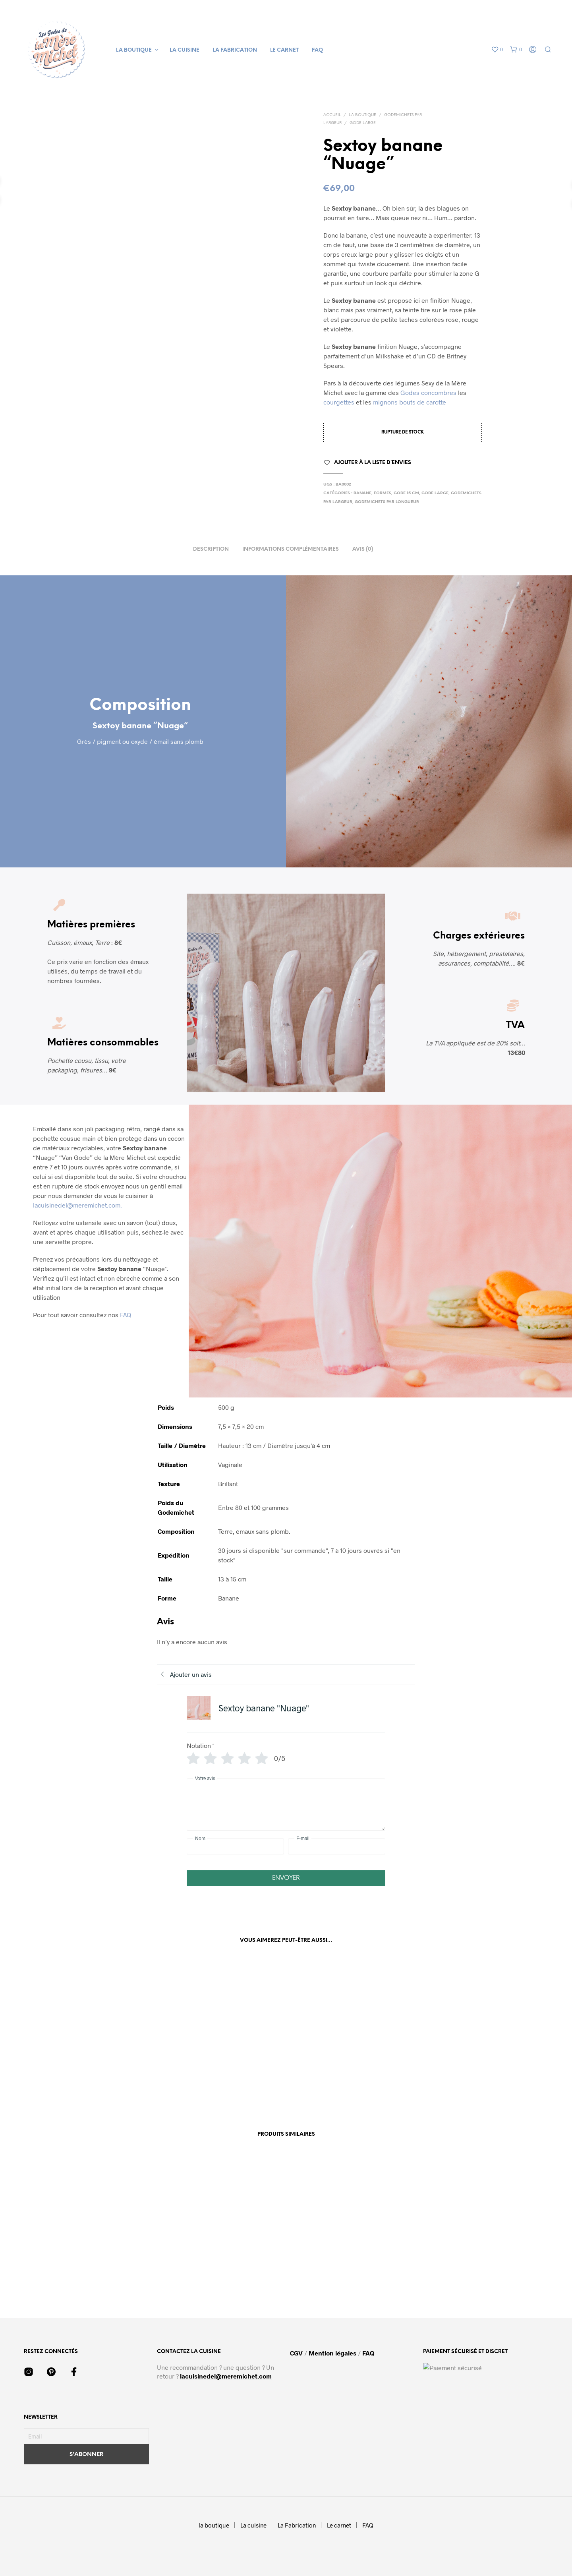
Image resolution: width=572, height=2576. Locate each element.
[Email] (86, 2436)
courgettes (338, 402)
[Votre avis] (286, 1805)
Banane (362, 493)
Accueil (332, 115)
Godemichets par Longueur (387, 502)
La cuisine (184, 50)
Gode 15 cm (406, 493)
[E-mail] (336, 1846)
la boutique (134, 50)
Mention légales (332, 2353)
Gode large (363, 123)
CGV (297, 2353)
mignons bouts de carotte (409, 402)
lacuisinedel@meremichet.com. (77, 1205)
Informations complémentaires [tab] (290, 549)
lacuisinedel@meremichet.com (226, 2376)
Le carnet (284, 50)
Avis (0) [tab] (362, 549)
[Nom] (235, 1846)
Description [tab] (211, 549)
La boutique (362, 115)
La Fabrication (235, 50)
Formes (382, 493)
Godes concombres (429, 392)
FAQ (317, 50)
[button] (497, 50)
